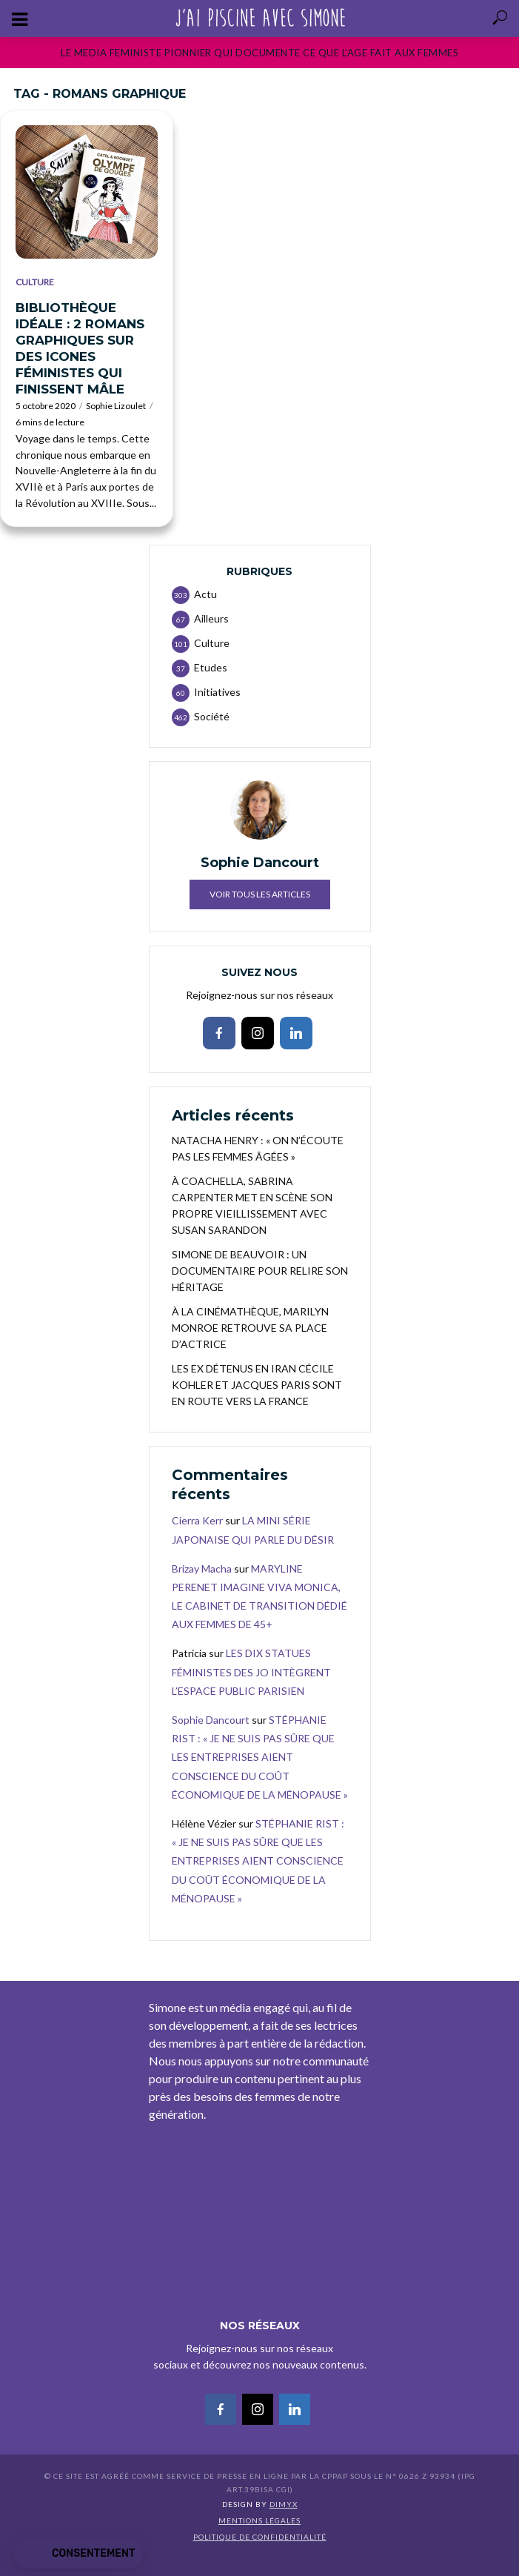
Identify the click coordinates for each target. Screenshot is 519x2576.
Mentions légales (259, 2520)
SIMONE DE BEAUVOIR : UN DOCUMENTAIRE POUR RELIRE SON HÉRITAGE (260, 1270)
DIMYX (283, 2504)
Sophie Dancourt (211, 1719)
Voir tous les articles (260, 894)
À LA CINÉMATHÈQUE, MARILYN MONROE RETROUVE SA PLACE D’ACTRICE (250, 1327)
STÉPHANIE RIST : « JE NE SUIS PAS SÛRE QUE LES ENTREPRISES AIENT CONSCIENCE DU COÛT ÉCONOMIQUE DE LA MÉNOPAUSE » (260, 1757)
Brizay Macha (202, 1568)
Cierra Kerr (197, 1520)
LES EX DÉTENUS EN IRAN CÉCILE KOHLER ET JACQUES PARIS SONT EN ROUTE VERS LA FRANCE (257, 1384)
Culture (35, 282)
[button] (78, 2553)
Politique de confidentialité (260, 2536)
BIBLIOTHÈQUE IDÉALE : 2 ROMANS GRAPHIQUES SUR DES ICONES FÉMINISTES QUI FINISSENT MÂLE (80, 348)
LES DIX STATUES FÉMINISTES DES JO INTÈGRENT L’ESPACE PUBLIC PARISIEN (251, 1671)
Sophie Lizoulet (116, 405)
